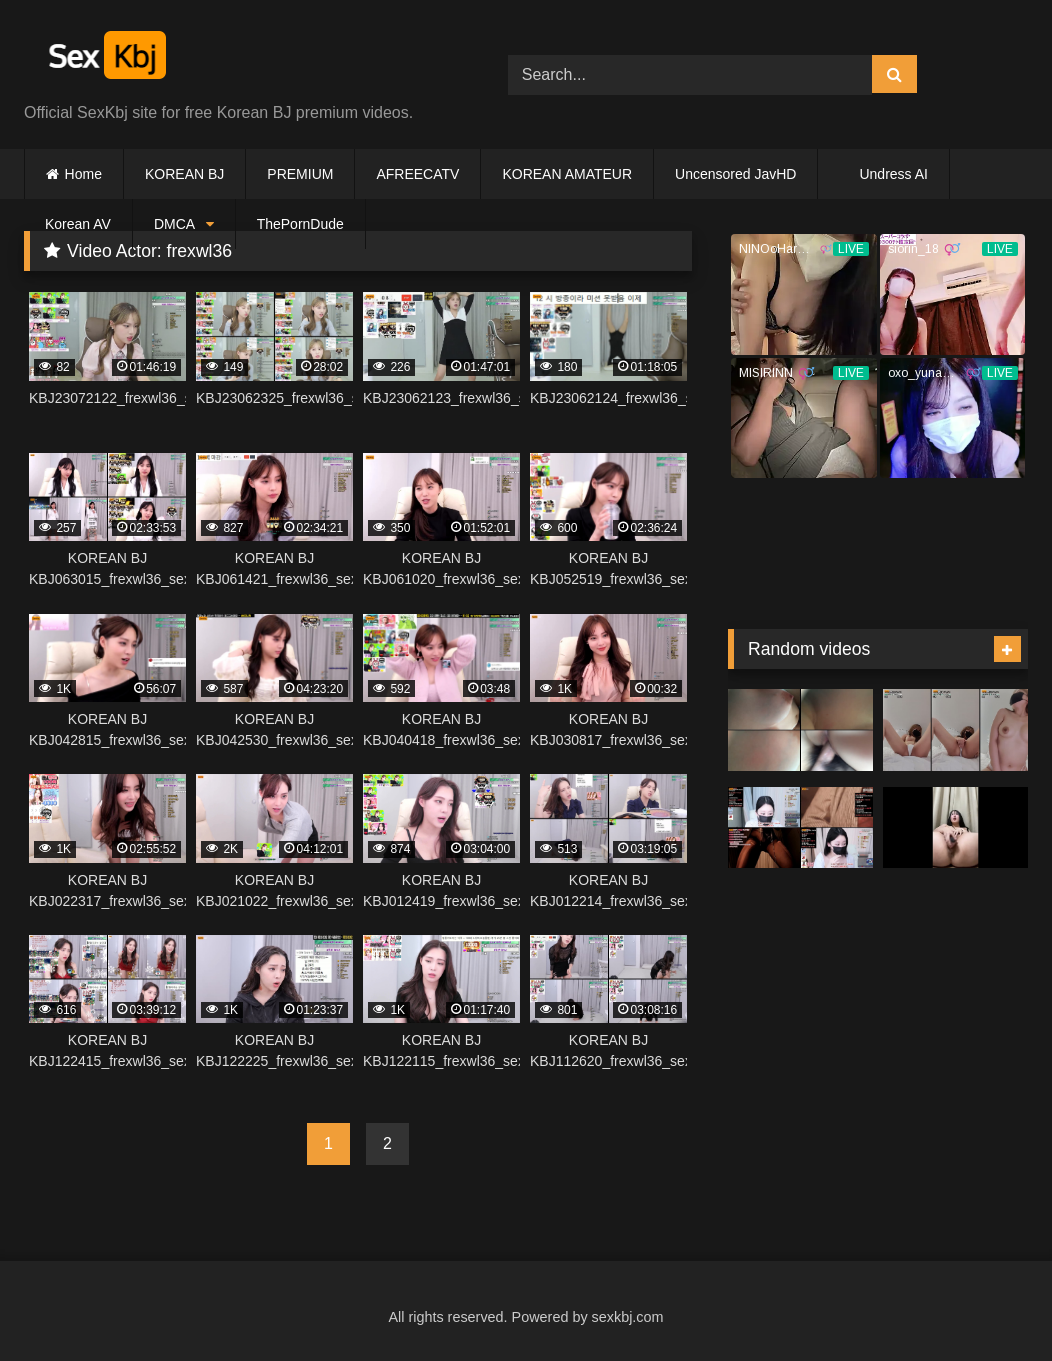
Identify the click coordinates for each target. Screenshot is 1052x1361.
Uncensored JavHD (735, 174)
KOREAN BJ (184, 174)
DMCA (174, 224)
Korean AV (78, 224)
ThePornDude (300, 224)
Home (83, 174)
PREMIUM (300, 174)
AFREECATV (417, 174)
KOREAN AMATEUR (567, 174)
